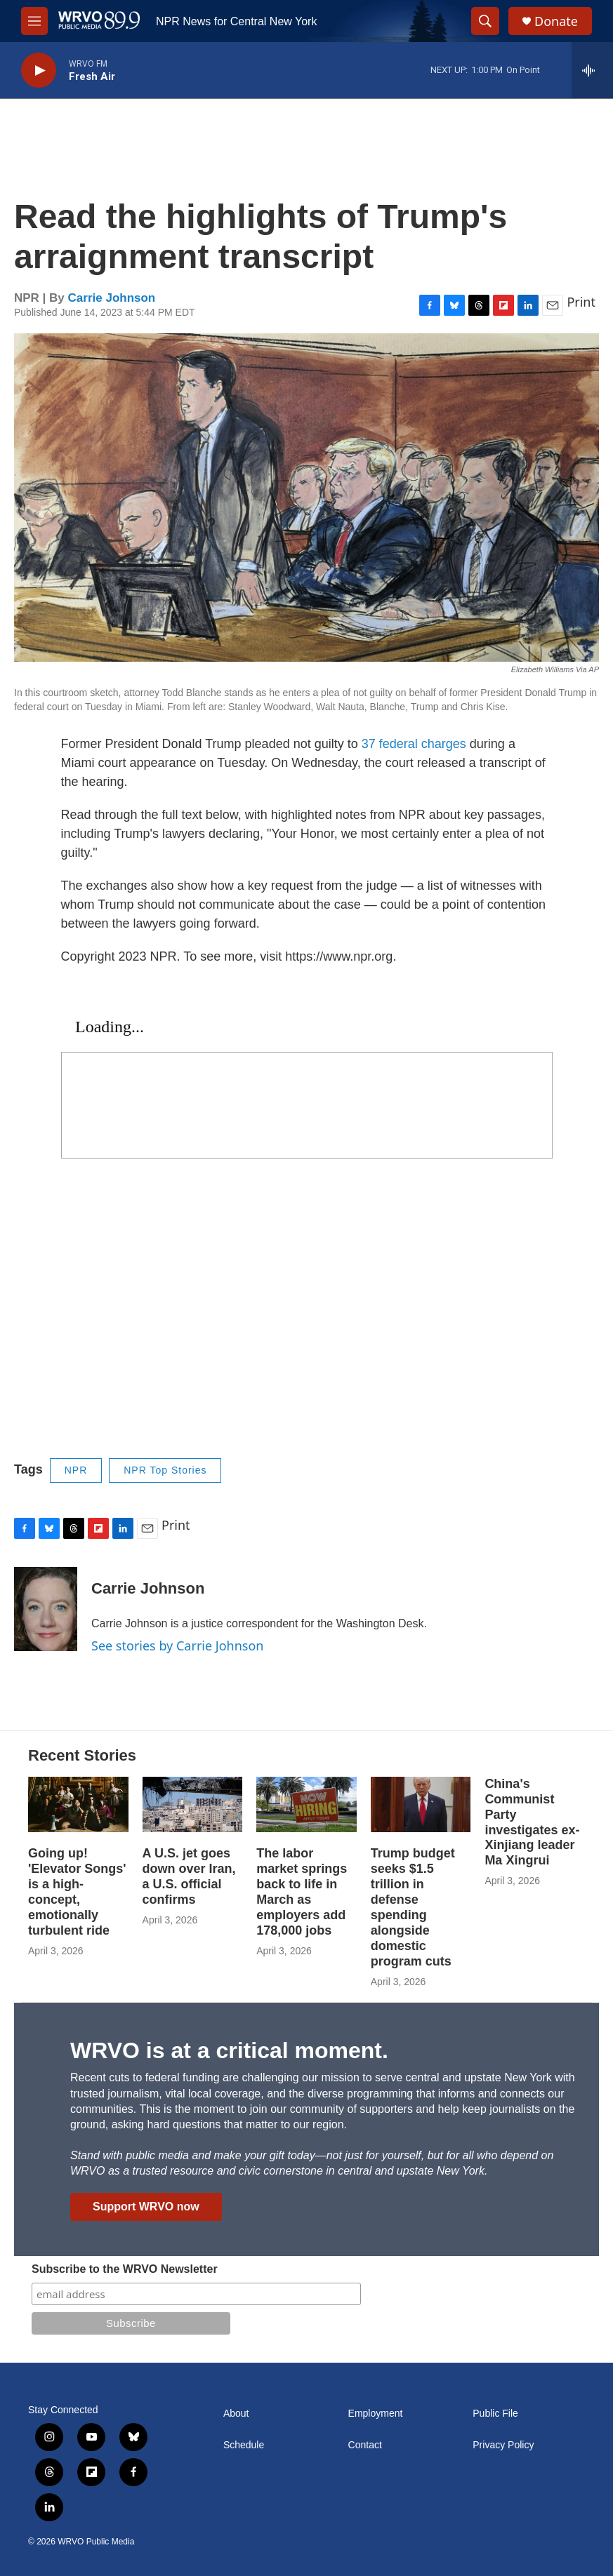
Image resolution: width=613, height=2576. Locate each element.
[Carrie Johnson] (45, 1609)
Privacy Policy (503, 2445)
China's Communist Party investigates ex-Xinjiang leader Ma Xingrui (532, 1822)
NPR (76, 1470)
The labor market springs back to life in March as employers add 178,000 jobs (301, 1891)
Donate (556, 21)
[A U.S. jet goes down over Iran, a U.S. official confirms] (193, 1804)
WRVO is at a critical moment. (229, 2050)
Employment (375, 2413)
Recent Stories (82, 1755)
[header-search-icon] (485, 21)
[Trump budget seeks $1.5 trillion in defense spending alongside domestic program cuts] (421, 1804)
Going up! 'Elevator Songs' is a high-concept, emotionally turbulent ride (77, 1891)
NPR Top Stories (165, 1470)
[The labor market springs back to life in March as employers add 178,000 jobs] (306, 1804)
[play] (38, 70)
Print (581, 301)
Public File (495, 2413)
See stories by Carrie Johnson (177, 1645)
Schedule (243, 2445)
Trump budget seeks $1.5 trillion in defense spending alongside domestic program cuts (413, 1907)
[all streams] (592, 70)
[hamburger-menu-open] (34, 21)
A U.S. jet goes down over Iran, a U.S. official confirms (189, 1876)
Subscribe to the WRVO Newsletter (125, 2269)
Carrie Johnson (112, 298)
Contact (365, 2445)
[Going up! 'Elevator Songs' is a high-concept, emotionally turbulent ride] (78, 1804)
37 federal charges (414, 744)
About (236, 2413)
